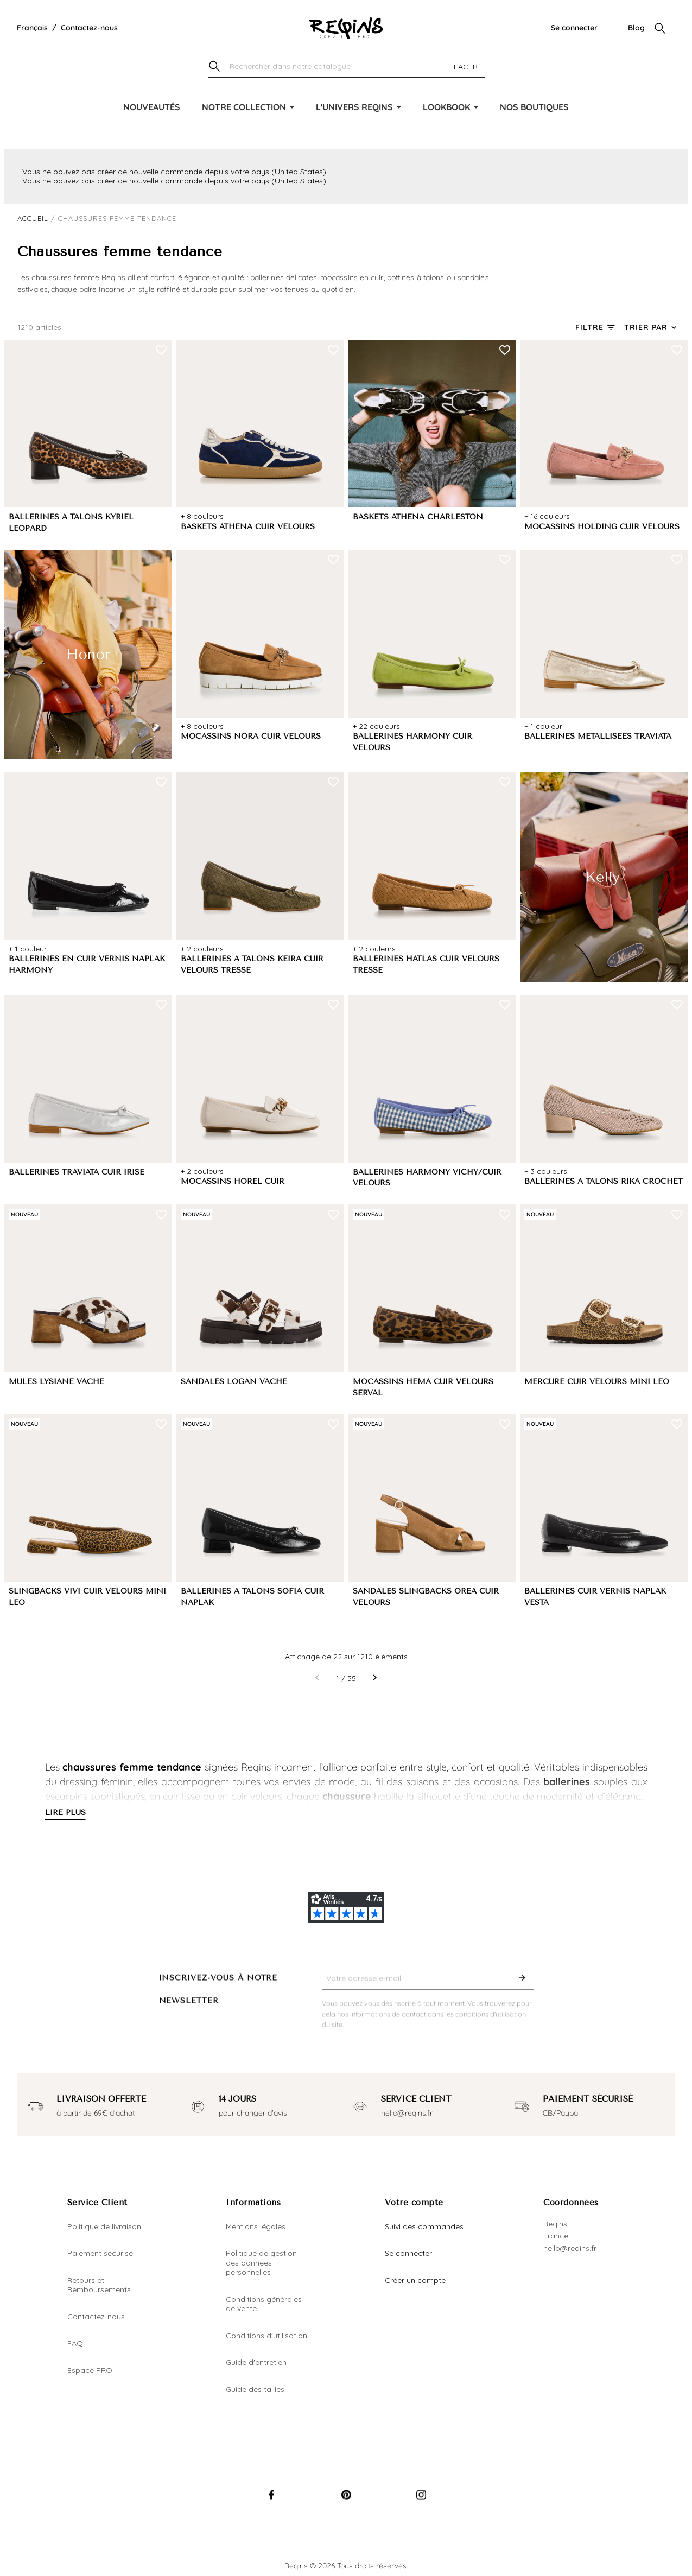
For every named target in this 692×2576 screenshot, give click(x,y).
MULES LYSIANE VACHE (56, 1381)
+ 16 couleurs (547, 516)
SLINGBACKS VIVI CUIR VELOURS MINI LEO (87, 1597)
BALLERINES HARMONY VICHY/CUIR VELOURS (427, 1178)
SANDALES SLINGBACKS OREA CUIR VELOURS (426, 1597)
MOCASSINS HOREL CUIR (232, 1181)
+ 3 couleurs (545, 1171)
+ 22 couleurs (376, 726)
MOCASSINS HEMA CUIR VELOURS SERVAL (423, 1387)
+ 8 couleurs (202, 516)
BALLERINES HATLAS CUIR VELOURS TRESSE (426, 964)
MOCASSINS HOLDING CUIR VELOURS (602, 526)
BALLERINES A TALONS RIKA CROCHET (603, 1181)
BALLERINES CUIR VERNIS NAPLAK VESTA (595, 1597)
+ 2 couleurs (202, 949)
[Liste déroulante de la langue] (32, 28)
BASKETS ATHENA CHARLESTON (418, 517)
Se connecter (574, 28)
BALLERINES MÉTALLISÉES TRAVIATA (597, 736)
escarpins (66, 1796)
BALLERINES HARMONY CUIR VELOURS (412, 742)
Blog (636, 28)
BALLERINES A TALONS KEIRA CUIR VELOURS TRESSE (252, 964)
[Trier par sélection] (651, 328)
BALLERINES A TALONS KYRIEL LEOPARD (71, 522)
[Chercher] (346, 67)
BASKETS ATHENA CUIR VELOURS (248, 526)
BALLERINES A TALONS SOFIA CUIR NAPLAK (252, 1597)
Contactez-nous (89, 28)
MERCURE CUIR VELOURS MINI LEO (596, 1381)
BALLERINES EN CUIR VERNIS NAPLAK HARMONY (87, 964)
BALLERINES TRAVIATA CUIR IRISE (76, 1172)
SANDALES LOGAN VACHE (234, 1381)
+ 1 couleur (543, 726)
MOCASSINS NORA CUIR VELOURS (251, 736)
